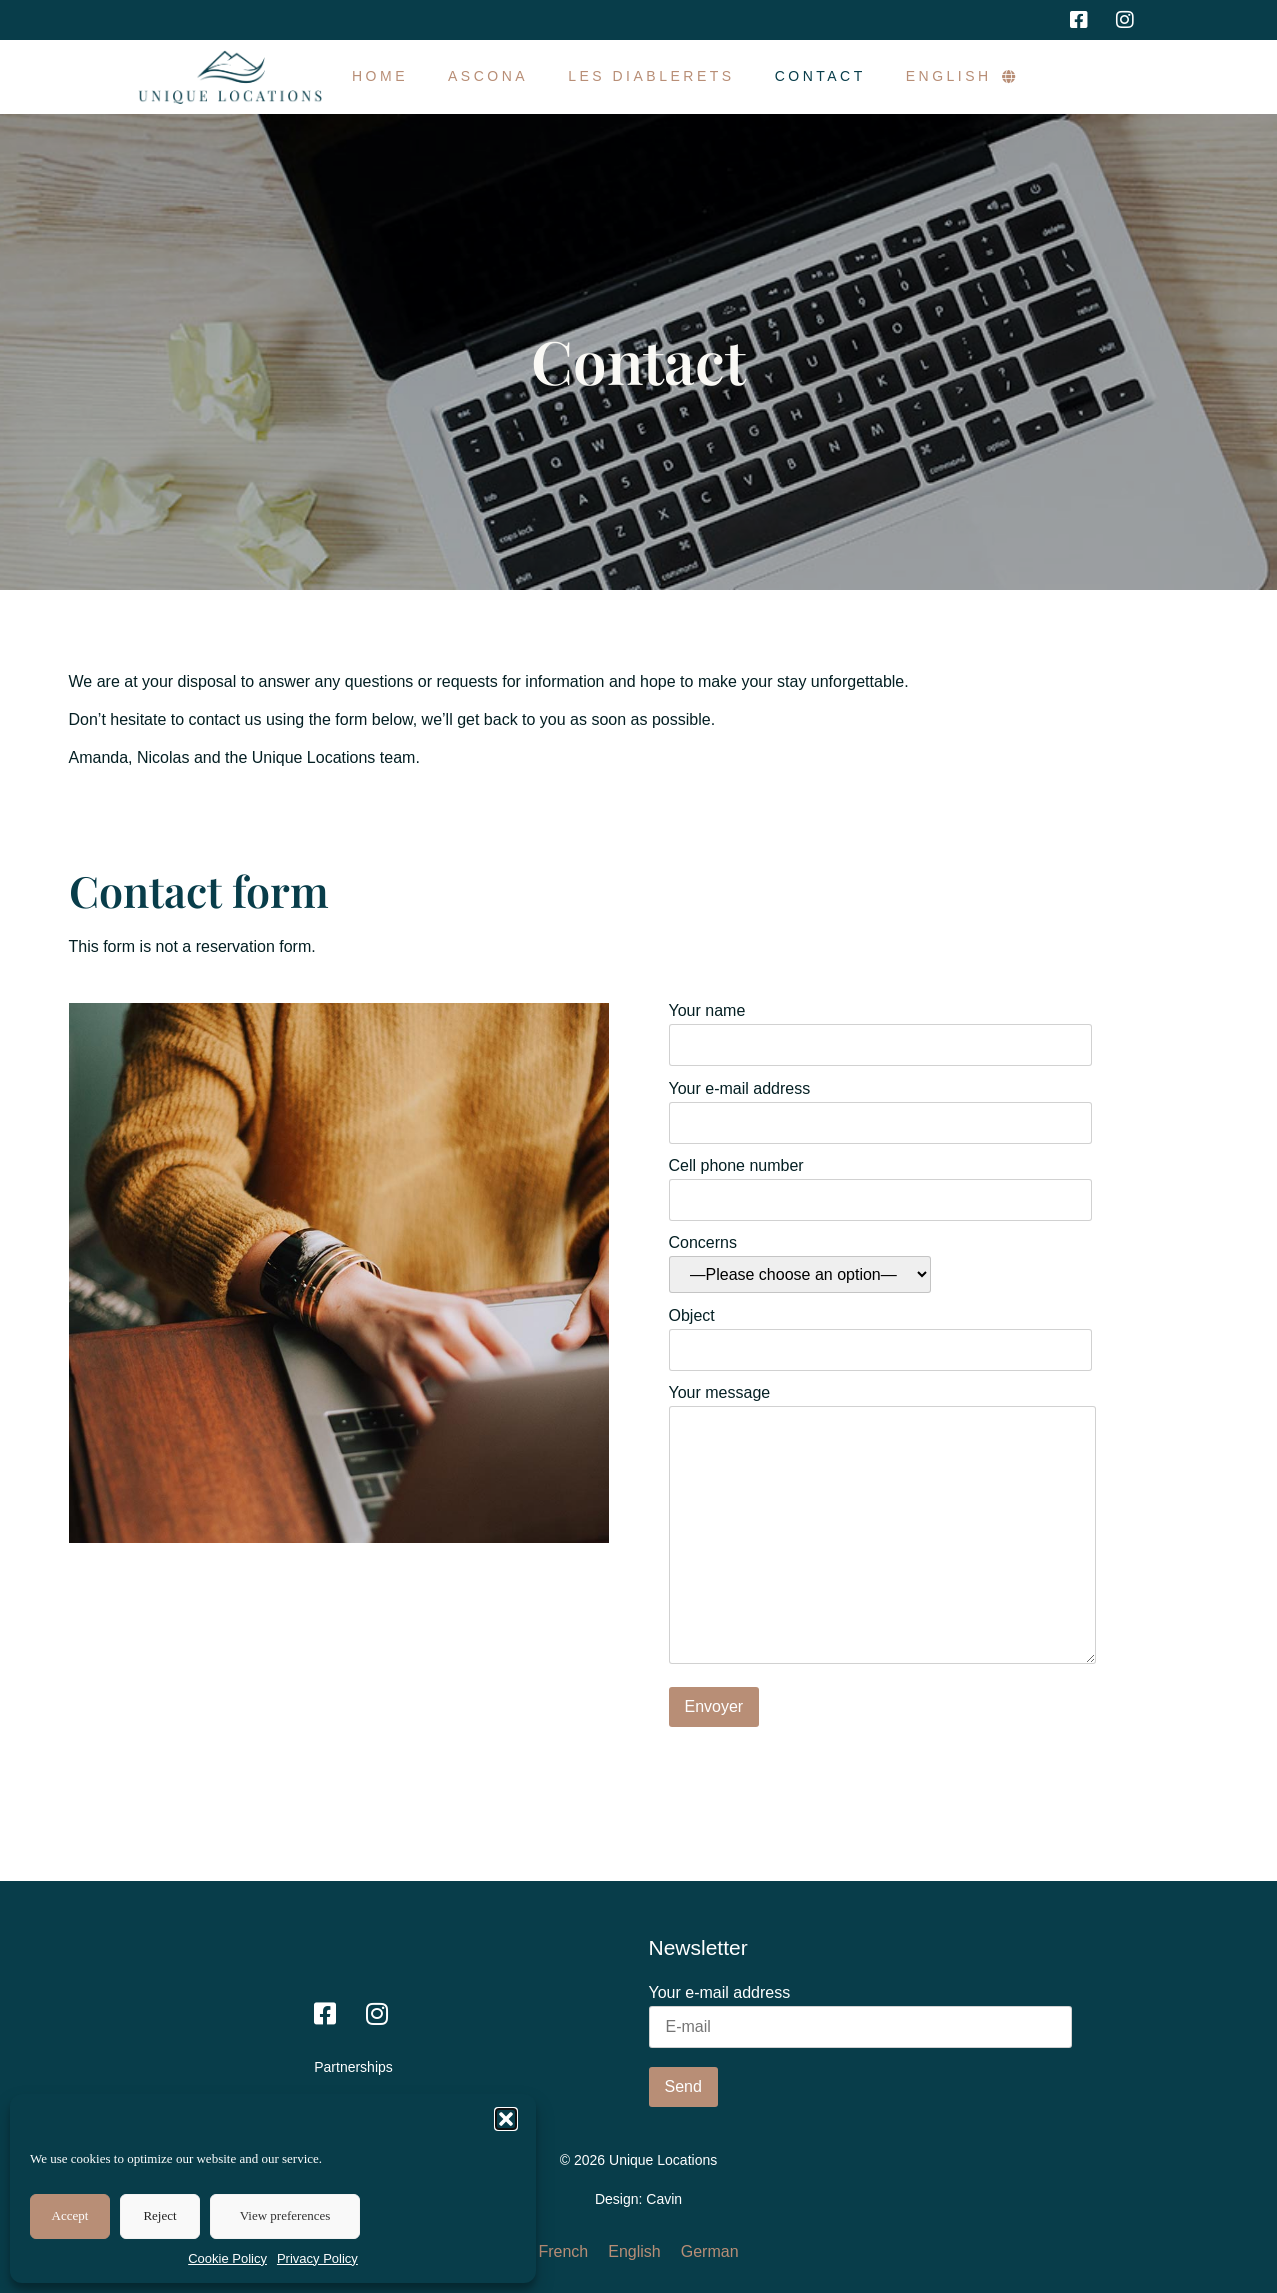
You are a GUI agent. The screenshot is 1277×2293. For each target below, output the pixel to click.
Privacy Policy (317, 2258)
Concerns (800, 1264)
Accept (70, 2215)
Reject (159, 2215)
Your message (882, 1526)
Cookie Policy (227, 2258)
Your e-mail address (880, 1106)
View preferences (285, 2215)
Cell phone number (880, 1183)
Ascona (488, 76)
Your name (880, 1028)
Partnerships (353, 2067)
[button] (506, 2119)
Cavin (664, 2199)
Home (380, 76)
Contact (820, 76)
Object (880, 1333)
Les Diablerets (651, 76)
